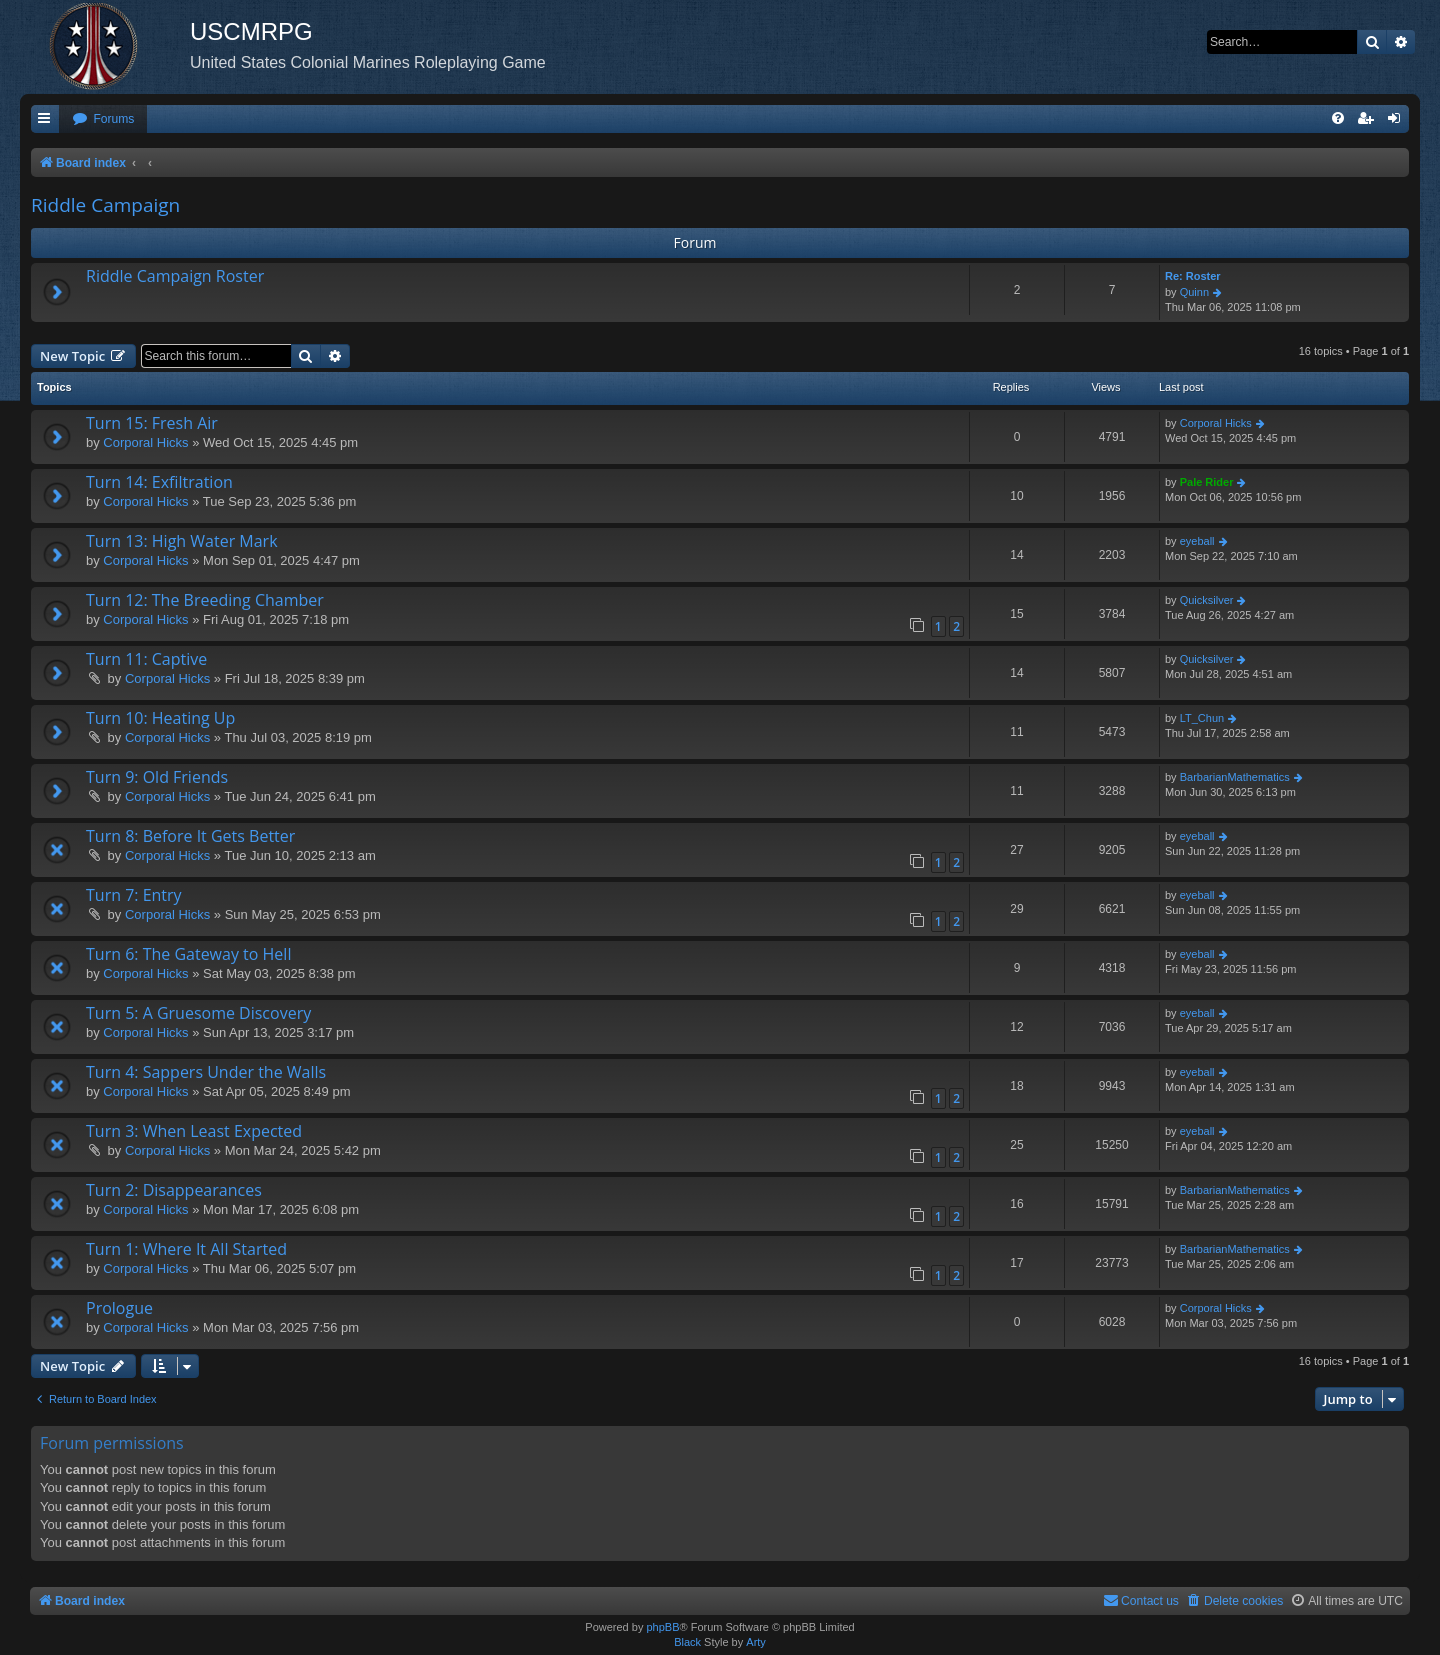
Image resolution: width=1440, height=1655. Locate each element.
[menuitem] (103, 119)
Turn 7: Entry (134, 895)
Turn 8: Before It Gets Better (190, 836)
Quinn (1194, 292)
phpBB (662, 1627)
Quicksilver (1207, 600)
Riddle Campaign (105, 205)
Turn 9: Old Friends (157, 777)
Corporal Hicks (145, 442)
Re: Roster (1193, 276)
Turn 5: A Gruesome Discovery (198, 1013)
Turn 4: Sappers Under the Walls (206, 1072)
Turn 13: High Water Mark (182, 541)
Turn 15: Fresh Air (152, 423)
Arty (756, 1642)
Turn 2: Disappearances (174, 1190)
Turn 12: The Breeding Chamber (205, 600)
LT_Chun (1202, 718)
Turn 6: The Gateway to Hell (188, 954)
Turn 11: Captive (146, 659)
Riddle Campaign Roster (175, 276)
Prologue (119, 1308)
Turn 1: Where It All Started (186, 1249)
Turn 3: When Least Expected (194, 1131)
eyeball (1197, 541)
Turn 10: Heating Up (160, 718)
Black (687, 1642)
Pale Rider (1207, 482)
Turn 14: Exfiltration (159, 482)
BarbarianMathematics (1235, 777)
